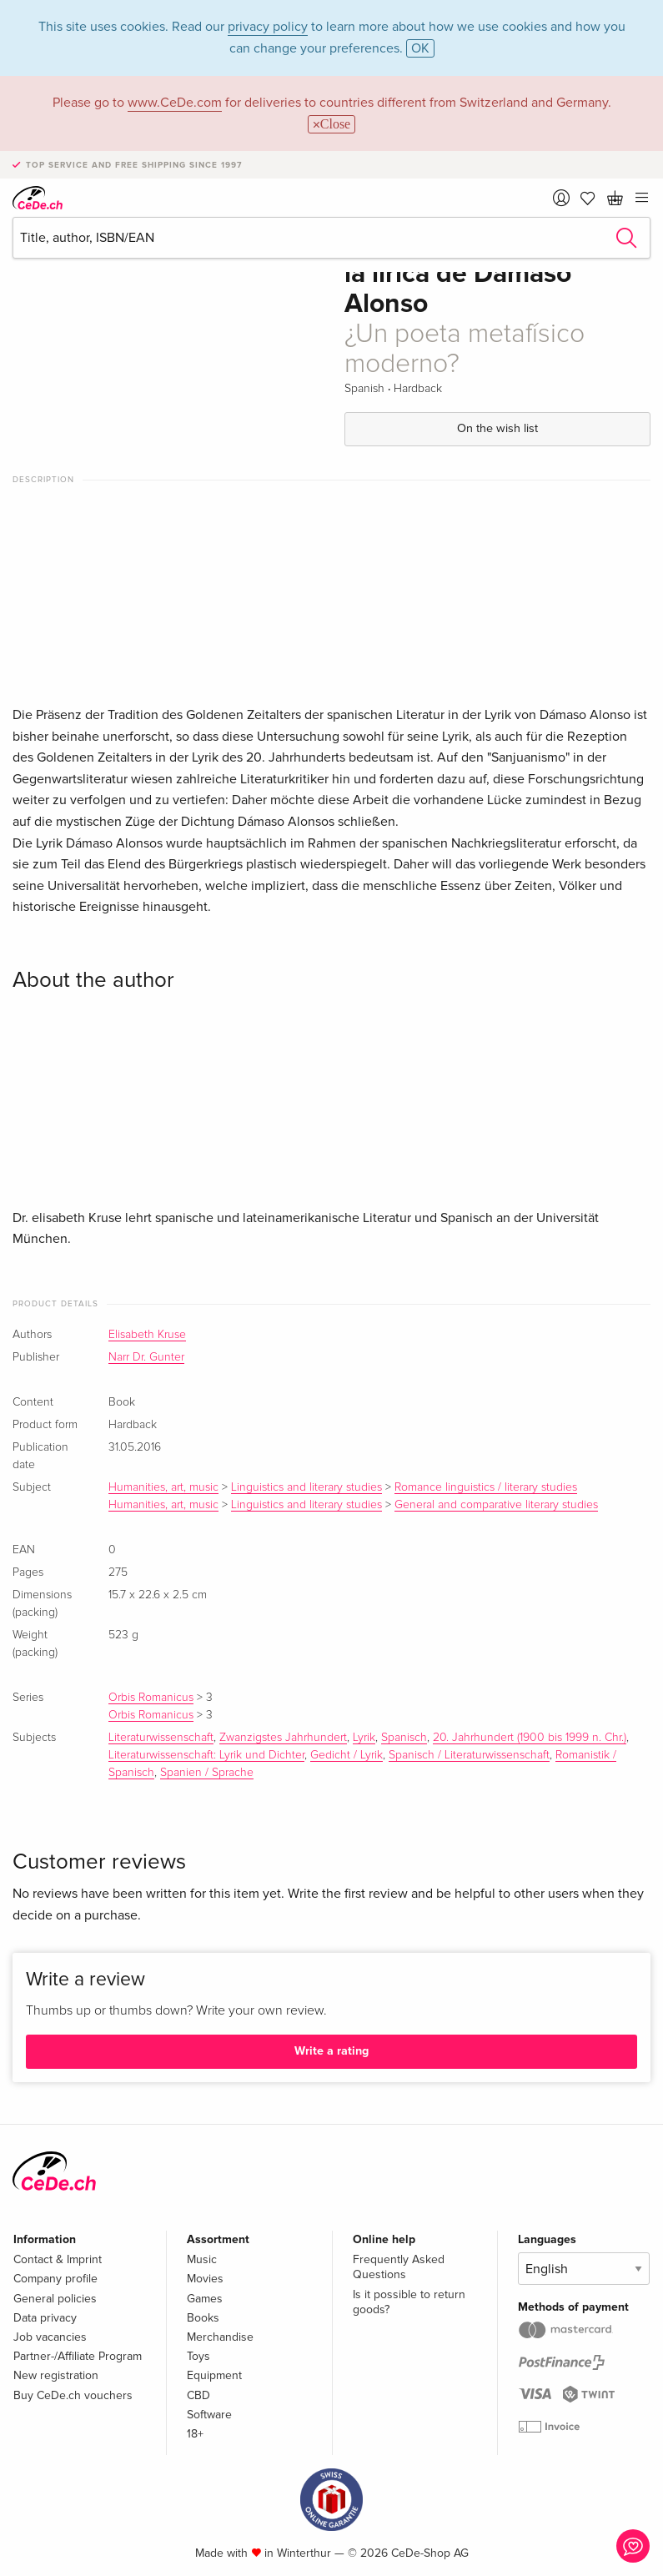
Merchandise (220, 2337)
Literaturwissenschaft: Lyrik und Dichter (206, 1755)
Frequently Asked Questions (399, 2267)
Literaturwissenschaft (160, 1737)
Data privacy (45, 2318)
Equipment (214, 2375)
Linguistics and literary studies (306, 1487)
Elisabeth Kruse (147, 1335)
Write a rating (331, 2051)
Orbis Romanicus (150, 1697)
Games (205, 2299)
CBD (198, 2395)
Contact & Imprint (57, 2259)
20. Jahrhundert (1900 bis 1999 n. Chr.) (529, 1737)
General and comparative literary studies (496, 1505)
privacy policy (268, 26)
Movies (205, 2279)
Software (209, 2414)
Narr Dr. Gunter (146, 1357)
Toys (198, 2356)
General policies (55, 2299)
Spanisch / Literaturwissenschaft (469, 1755)
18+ (195, 2434)
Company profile (55, 2279)
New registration (55, 2375)
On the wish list (497, 428)
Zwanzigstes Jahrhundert (283, 1737)
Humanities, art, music (163, 1487)
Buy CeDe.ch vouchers (73, 2395)
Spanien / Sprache (207, 1773)
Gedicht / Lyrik (346, 1755)
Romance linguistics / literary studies (485, 1487)
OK (420, 48)
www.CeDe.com (175, 102)
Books (203, 2318)
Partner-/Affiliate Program (77, 2356)
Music (202, 2259)
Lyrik (364, 1737)
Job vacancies (50, 2337)
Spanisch (404, 1737)
